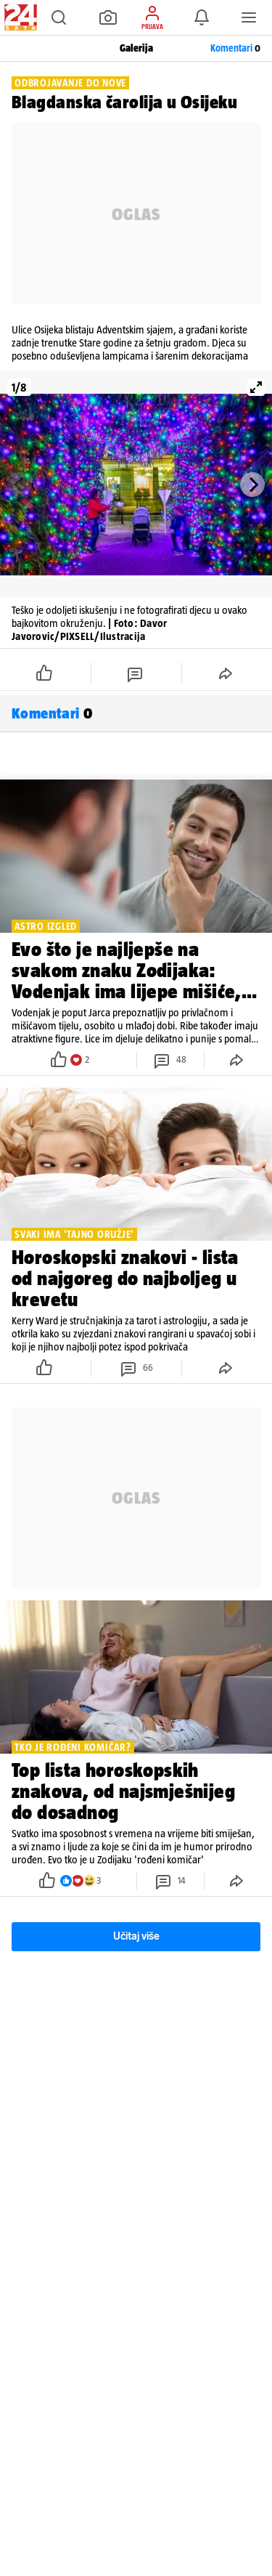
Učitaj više (136, 1936)
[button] (58, 17)
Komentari (235, 48)
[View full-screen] (256, 387)
